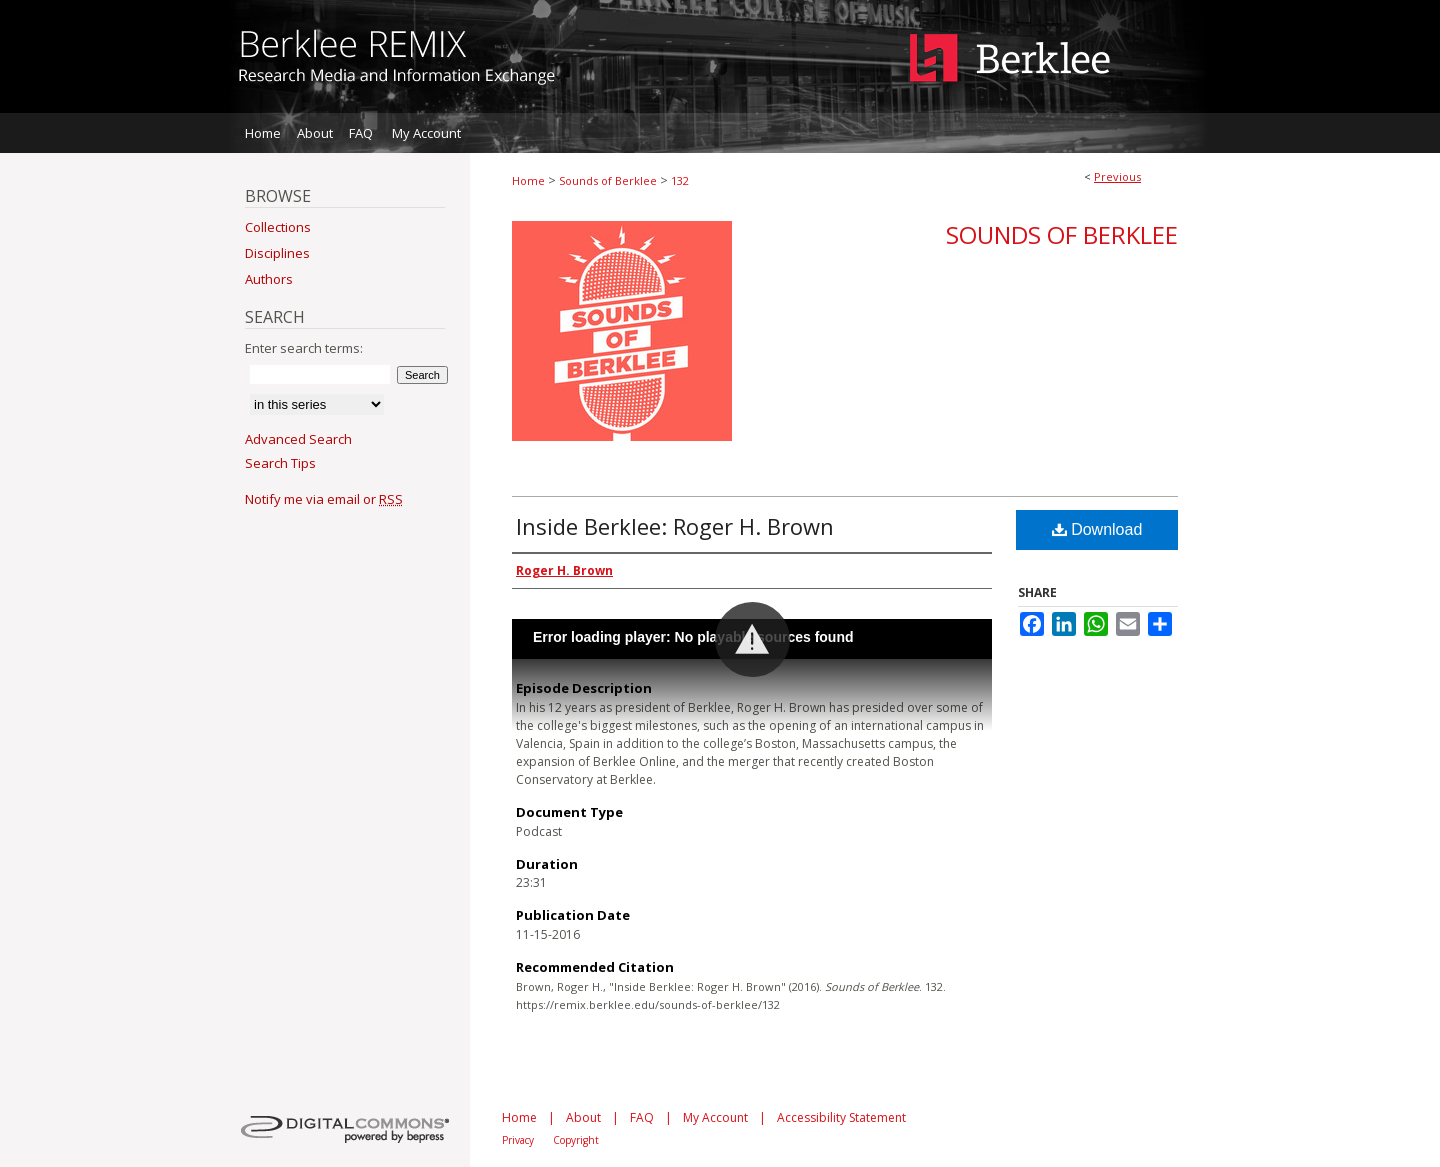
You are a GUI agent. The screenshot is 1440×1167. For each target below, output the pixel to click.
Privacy (518, 1140)
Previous (1117, 176)
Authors (269, 279)
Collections (278, 227)
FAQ (642, 1117)
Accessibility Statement (841, 1117)
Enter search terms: (304, 348)
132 (680, 180)
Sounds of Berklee (608, 180)
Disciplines (277, 253)
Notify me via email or (324, 499)
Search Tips (280, 463)
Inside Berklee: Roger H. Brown (675, 526)
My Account (715, 1117)
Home (528, 180)
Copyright (576, 1140)
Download (1097, 529)
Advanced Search (298, 439)
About (583, 1117)
